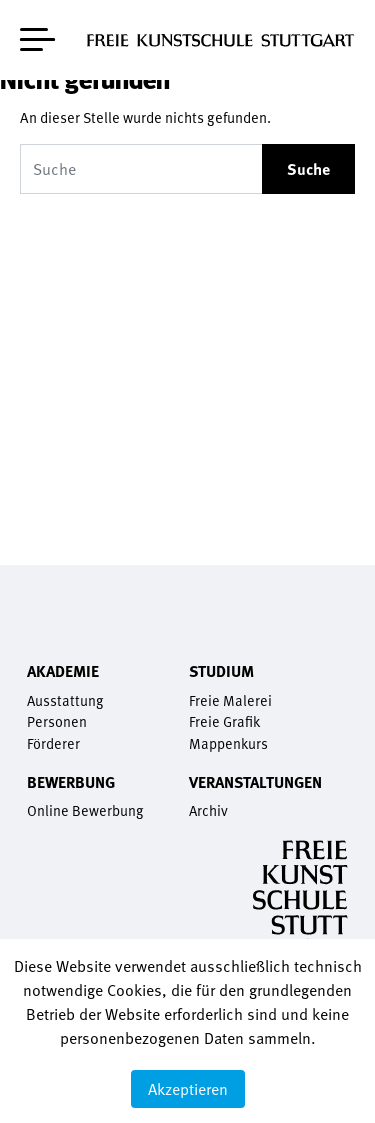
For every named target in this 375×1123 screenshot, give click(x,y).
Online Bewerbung (85, 810)
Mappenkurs (228, 743)
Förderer (53, 743)
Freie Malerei (230, 700)
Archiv (208, 810)
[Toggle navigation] (37, 35)
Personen (57, 721)
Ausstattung (65, 700)
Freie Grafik (224, 721)
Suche (308, 169)
